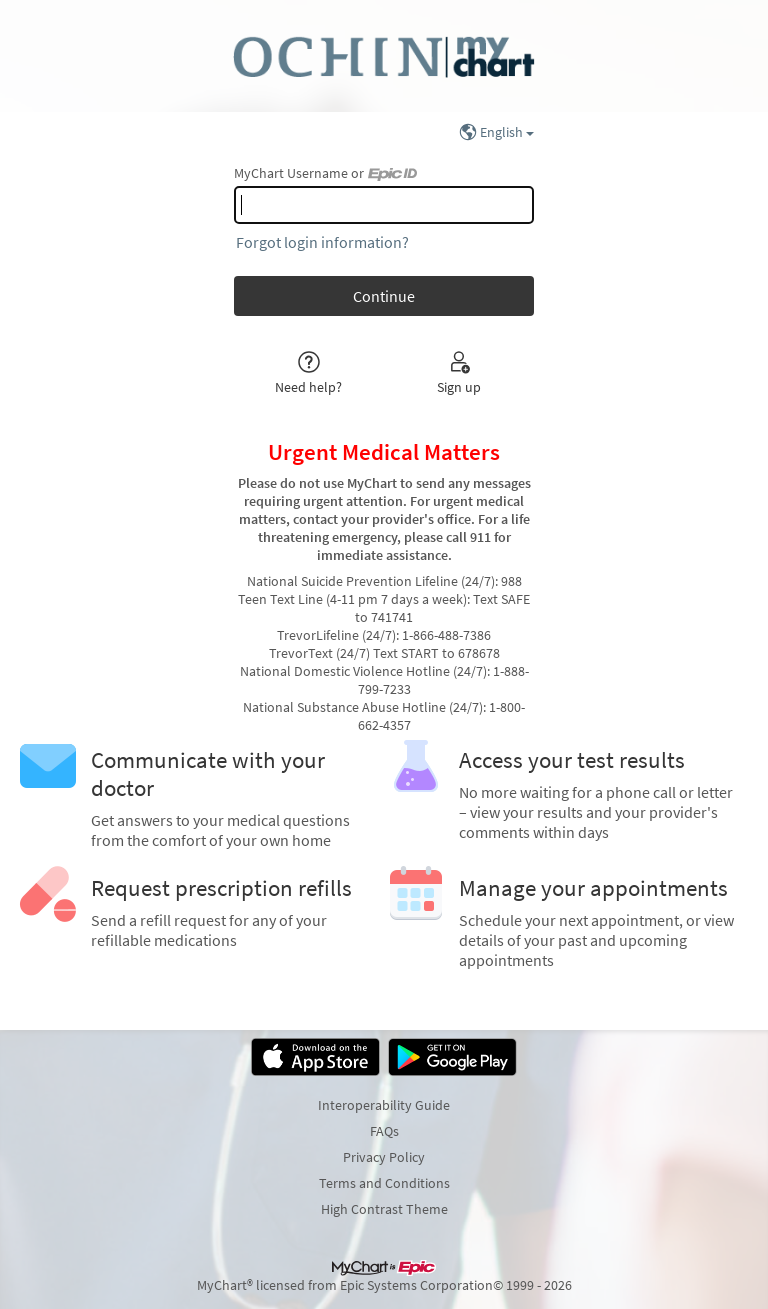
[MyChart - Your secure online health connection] (383, 56)
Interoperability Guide (384, 1105)
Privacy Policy (384, 1157)
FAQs (384, 1131)
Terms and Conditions (384, 1183)
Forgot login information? (322, 242)
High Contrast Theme (384, 1209)
